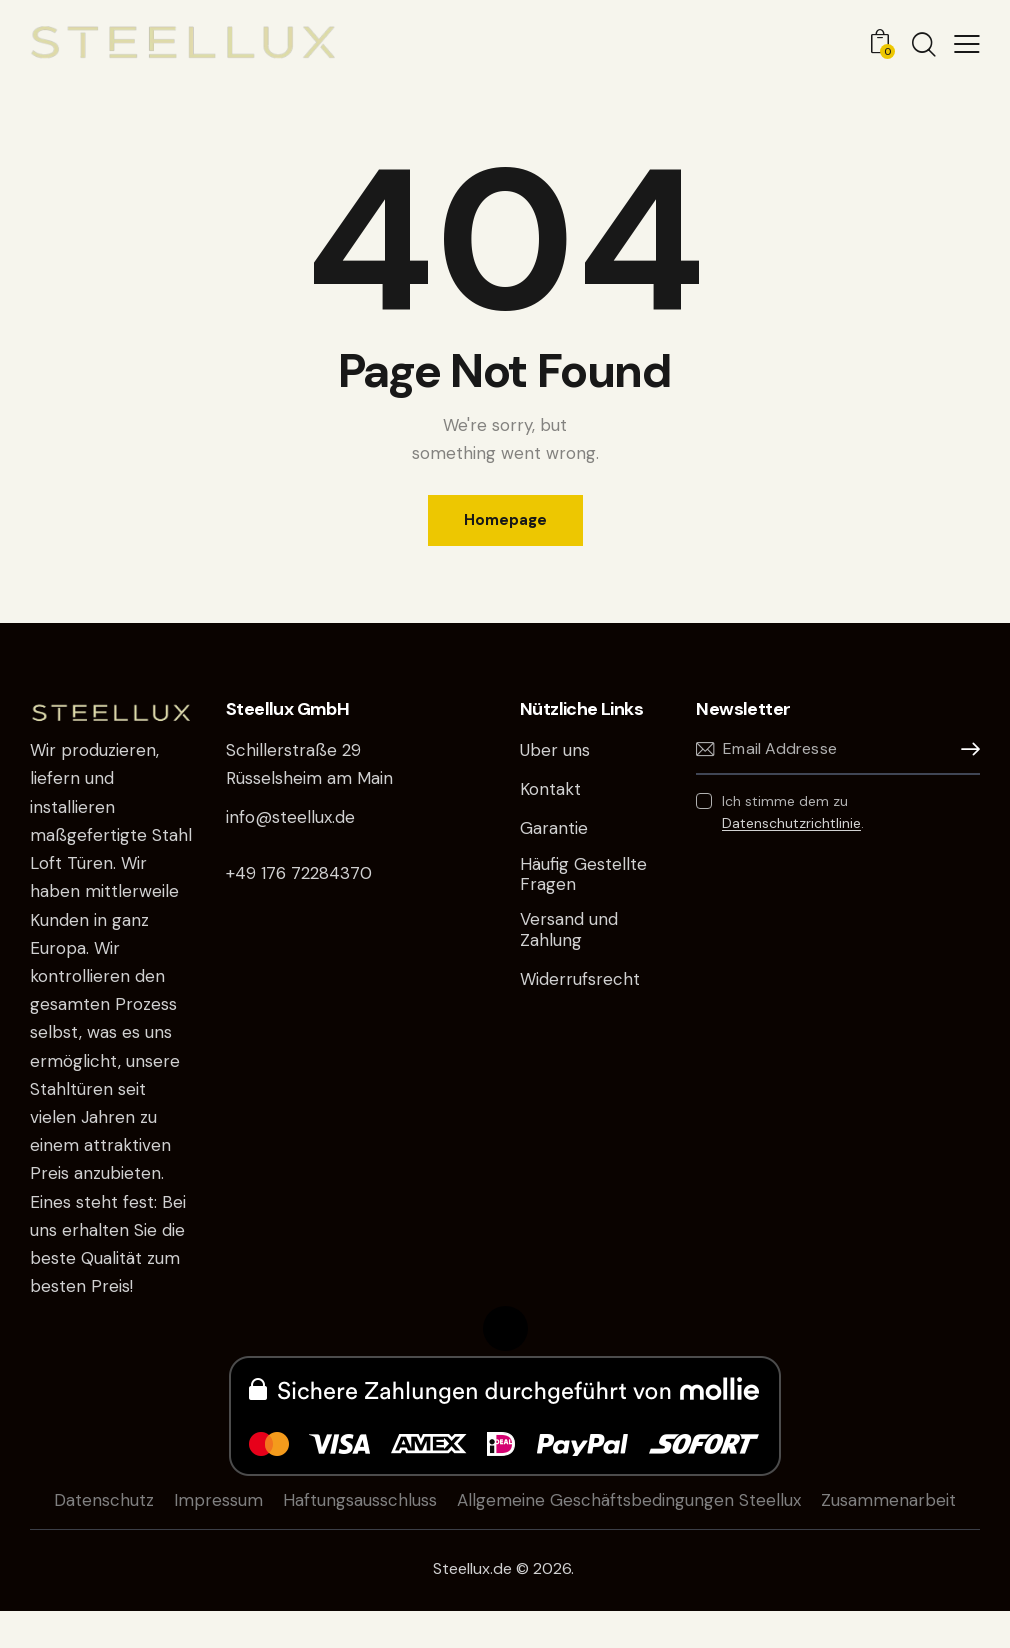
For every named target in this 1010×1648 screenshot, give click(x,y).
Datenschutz (104, 1500)
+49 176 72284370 (299, 873)
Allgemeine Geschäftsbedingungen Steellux (629, 1500)
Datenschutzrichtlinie (791, 823)
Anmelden (965, 749)
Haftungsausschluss (360, 1500)
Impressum (218, 1500)
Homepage (505, 520)
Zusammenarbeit (888, 1500)
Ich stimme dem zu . (793, 812)
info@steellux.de (290, 817)
